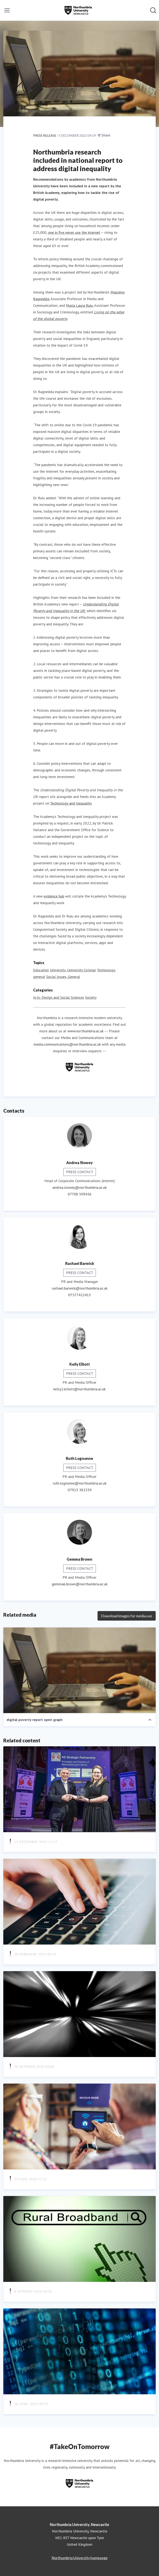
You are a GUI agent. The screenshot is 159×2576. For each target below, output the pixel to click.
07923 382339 (80, 1489)
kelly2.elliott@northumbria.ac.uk (79, 1389)
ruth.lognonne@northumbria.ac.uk (79, 1483)
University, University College (73, 970)
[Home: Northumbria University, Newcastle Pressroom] (78, 10)
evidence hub (54, 896)
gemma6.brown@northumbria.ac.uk (79, 1584)
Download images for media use (126, 1616)
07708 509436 (80, 1194)
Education (41, 970)
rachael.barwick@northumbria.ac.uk (79, 1288)
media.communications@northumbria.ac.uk (67, 1044)
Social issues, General (63, 976)
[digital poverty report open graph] (79, 1670)
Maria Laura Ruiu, (79, 305)
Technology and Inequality (71, 803)
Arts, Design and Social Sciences (58, 997)
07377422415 (79, 1294)
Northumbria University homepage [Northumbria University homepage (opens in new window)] (80, 2557)
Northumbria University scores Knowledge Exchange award (77, 1852)
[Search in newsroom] (153, 10)
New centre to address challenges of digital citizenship (72, 2077)
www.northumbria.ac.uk (85, 1031)
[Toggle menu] (7, 10)
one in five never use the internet (74, 232)
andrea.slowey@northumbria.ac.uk (79, 1187)
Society (90, 997)
